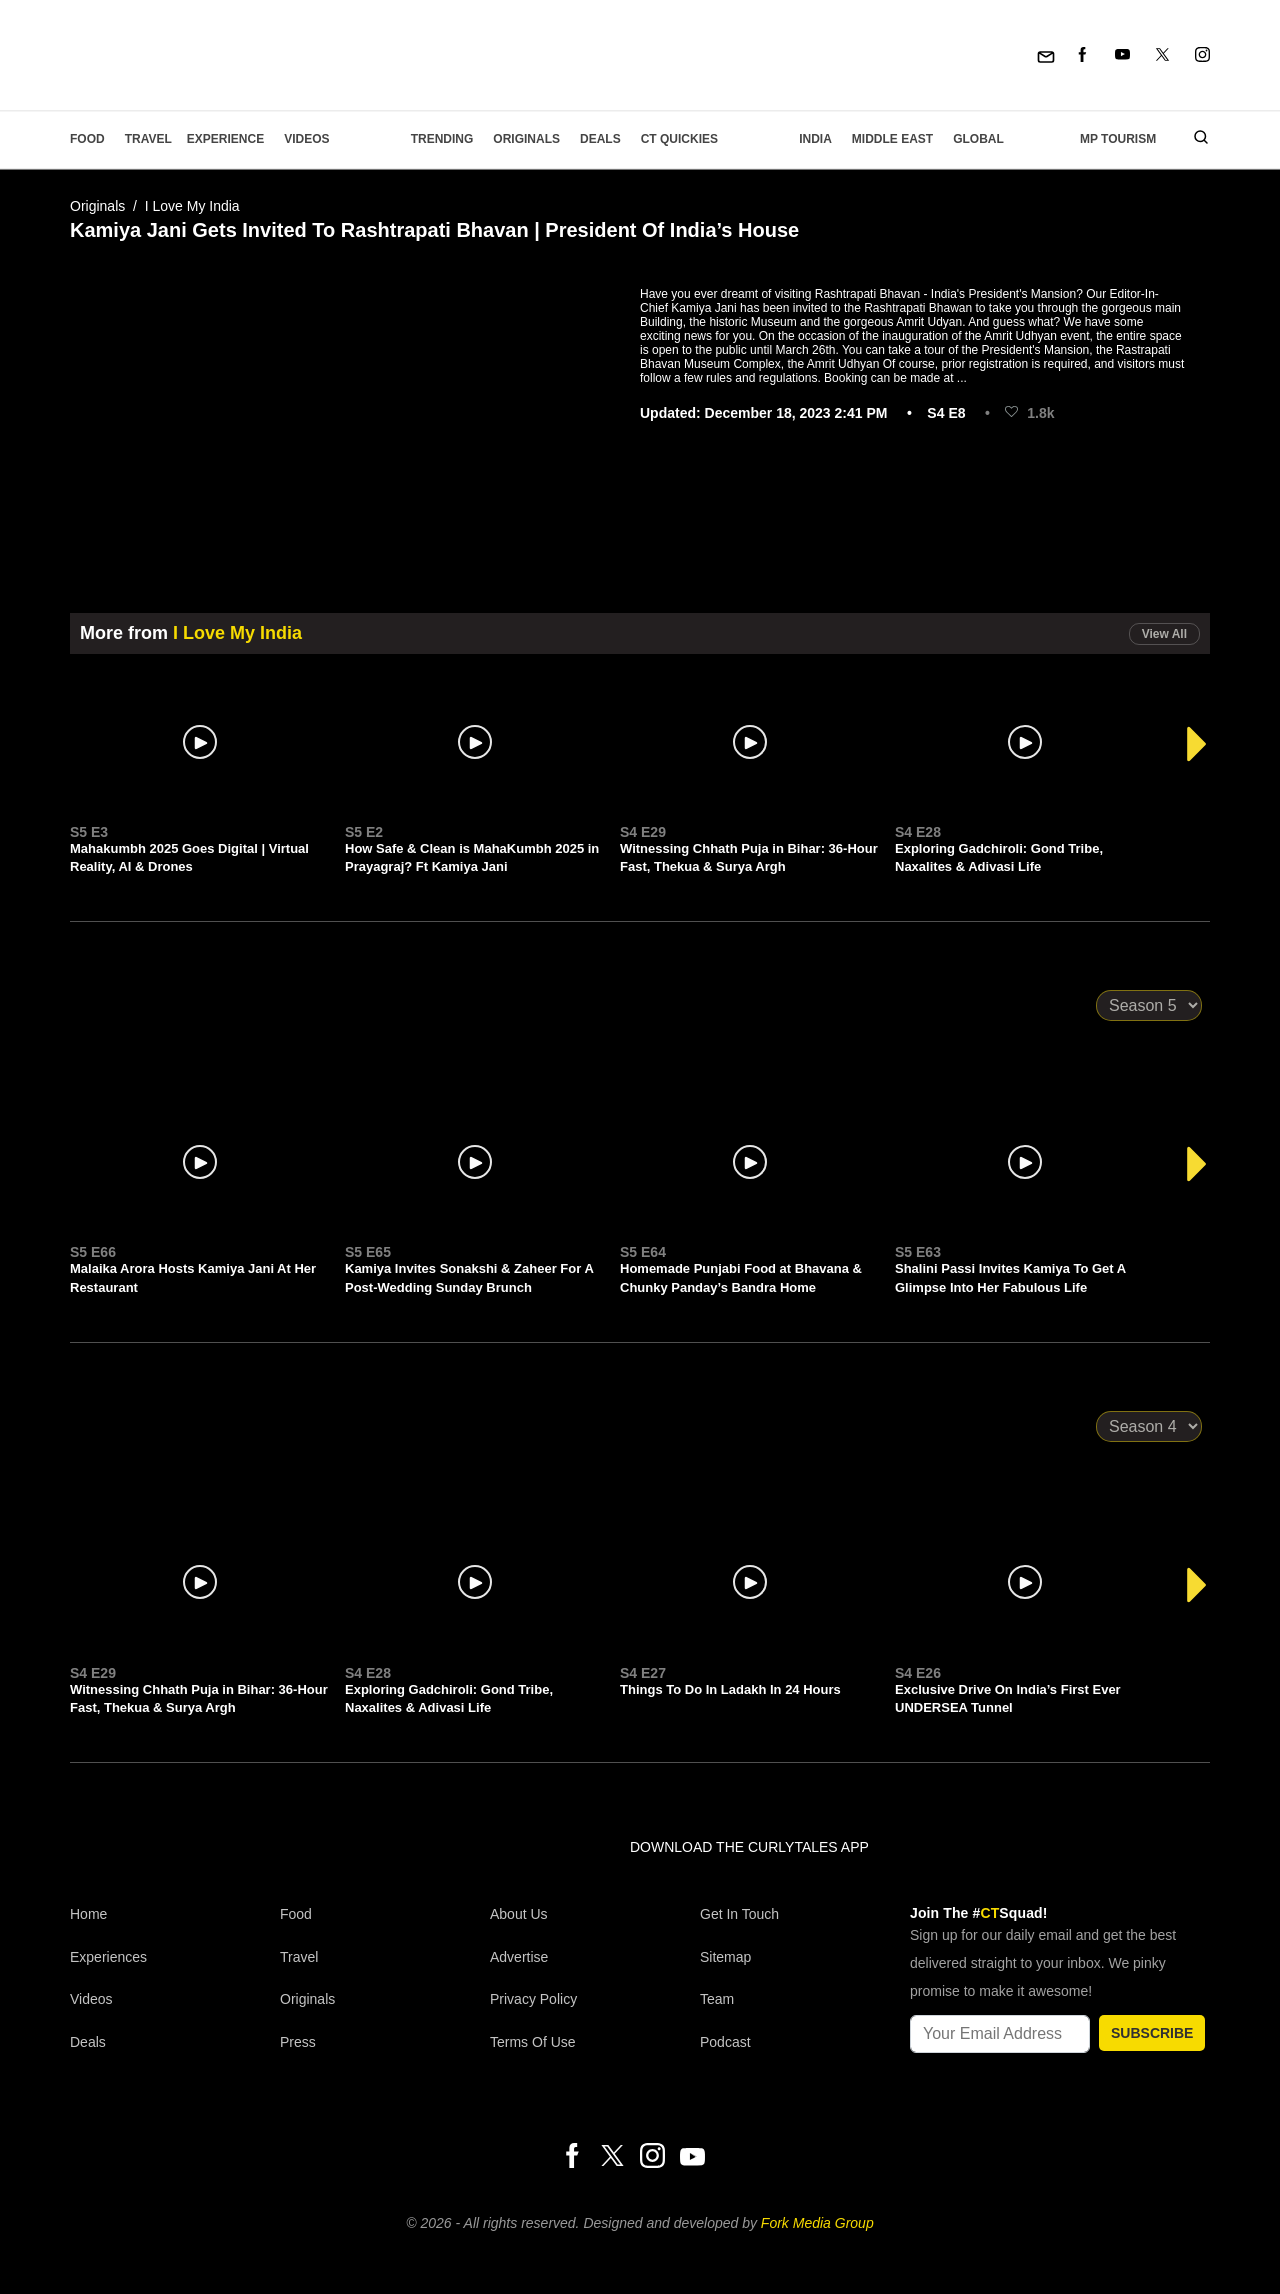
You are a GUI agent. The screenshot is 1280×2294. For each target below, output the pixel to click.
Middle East (892, 139)
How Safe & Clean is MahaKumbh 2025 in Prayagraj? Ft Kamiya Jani (472, 857)
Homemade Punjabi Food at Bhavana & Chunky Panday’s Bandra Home (741, 1277)
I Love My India (192, 206)
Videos (306, 139)
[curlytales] (130, 1868)
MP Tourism (1118, 139)
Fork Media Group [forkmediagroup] (817, 2223)
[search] (1193, 139)
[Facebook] (1082, 55)
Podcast (725, 2042)
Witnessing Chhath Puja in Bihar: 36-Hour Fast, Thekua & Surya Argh (749, 857)
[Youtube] (1122, 55)
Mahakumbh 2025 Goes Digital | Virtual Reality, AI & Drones (189, 857)
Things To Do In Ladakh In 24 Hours (730, 1689)
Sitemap (725, 1957)
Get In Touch (739, 1914)
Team (717, 1999)
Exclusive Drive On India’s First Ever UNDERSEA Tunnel (1008, 1698)
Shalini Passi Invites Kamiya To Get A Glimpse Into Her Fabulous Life (1010, 1277)
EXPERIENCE (225, 139)
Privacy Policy (533, 1999)
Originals (526, 139)
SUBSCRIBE (1152, 2033)
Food (87, 139)
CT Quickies (679, 139)
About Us (519, 1914)
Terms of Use (533, 2042)
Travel (148, 139)
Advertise (519, 1957)
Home (88, 1914)
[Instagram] (1202, 55)
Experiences (108, 1957)
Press (298, 2042)
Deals (600, 139)
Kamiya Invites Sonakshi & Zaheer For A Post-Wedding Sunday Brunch (469, 1277)
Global (978, 139)
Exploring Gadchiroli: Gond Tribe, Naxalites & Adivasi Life (999, 857)
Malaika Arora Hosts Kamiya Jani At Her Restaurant (193, 1277)
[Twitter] (1162, 55)
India (815, 139)
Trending (442, 139)
